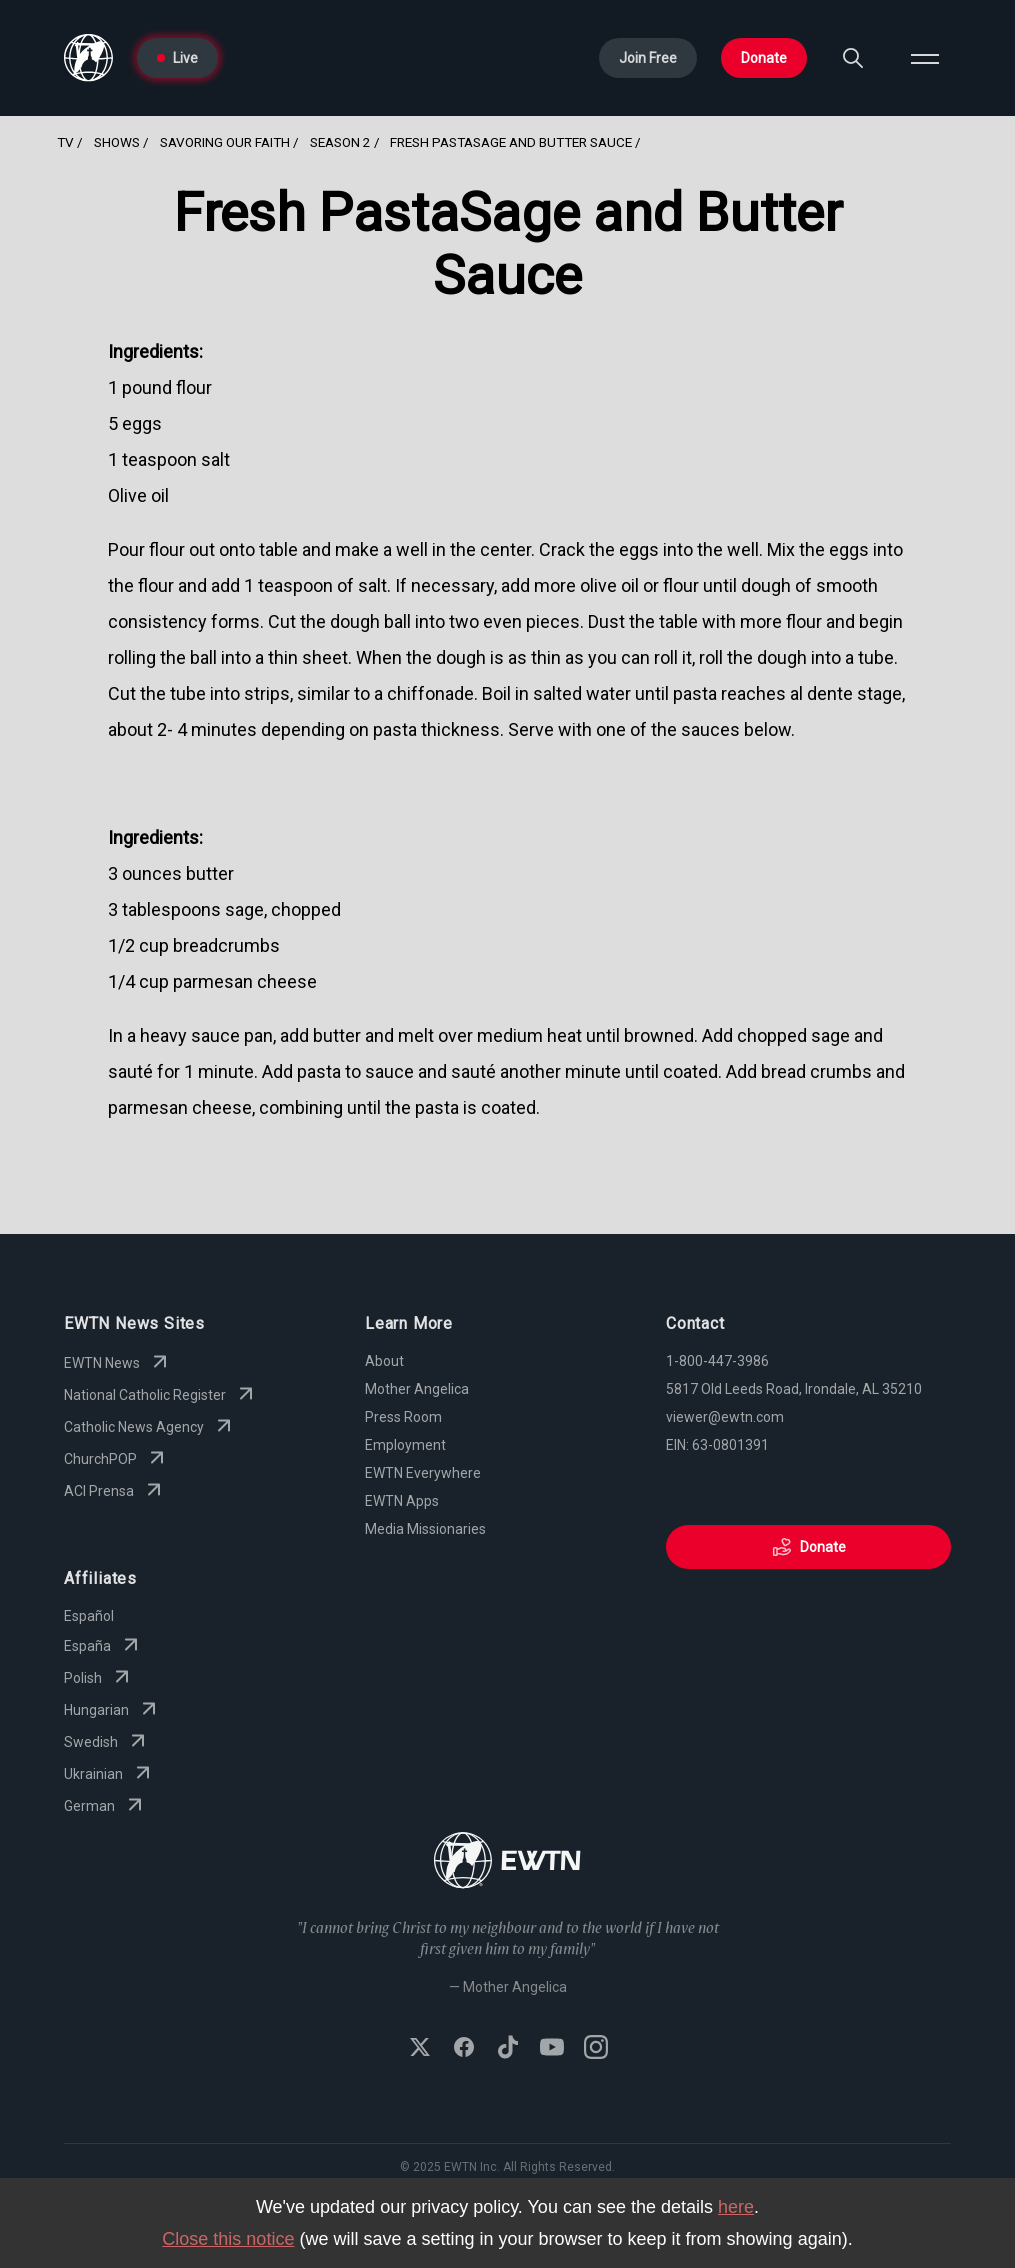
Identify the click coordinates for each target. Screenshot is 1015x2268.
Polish (99, 1678)
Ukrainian (109, 1774)
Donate (764, 58)
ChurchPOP (116, 1459)
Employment (405, 1445)
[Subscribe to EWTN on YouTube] (552, 2049)
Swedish (107, 1742)
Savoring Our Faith (225, 142)
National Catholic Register (161, 1395)
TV (65, 142)
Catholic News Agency (150, 1427)
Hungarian (112, 1710)
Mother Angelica (417, 1389)
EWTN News (118, 1363)
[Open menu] (925, 58)
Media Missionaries (425, 1529)
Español (89, 1616)
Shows (117, 142)
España (103, 1646)
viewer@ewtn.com (725, 1417)
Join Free (648, 58)
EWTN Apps (402, 1501)
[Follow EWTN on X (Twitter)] (420, 2049)
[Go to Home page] (88, 58)
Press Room (403, 1417)
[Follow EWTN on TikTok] (508, 2049)
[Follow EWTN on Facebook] (464, 2049)
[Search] (853, 58)
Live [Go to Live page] (177, 58)
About (384, 1361)
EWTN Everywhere (423, 1473)
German (105, 1806)
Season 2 (340, 142)
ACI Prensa (115, 1491)
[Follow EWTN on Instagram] (596, 2049)
